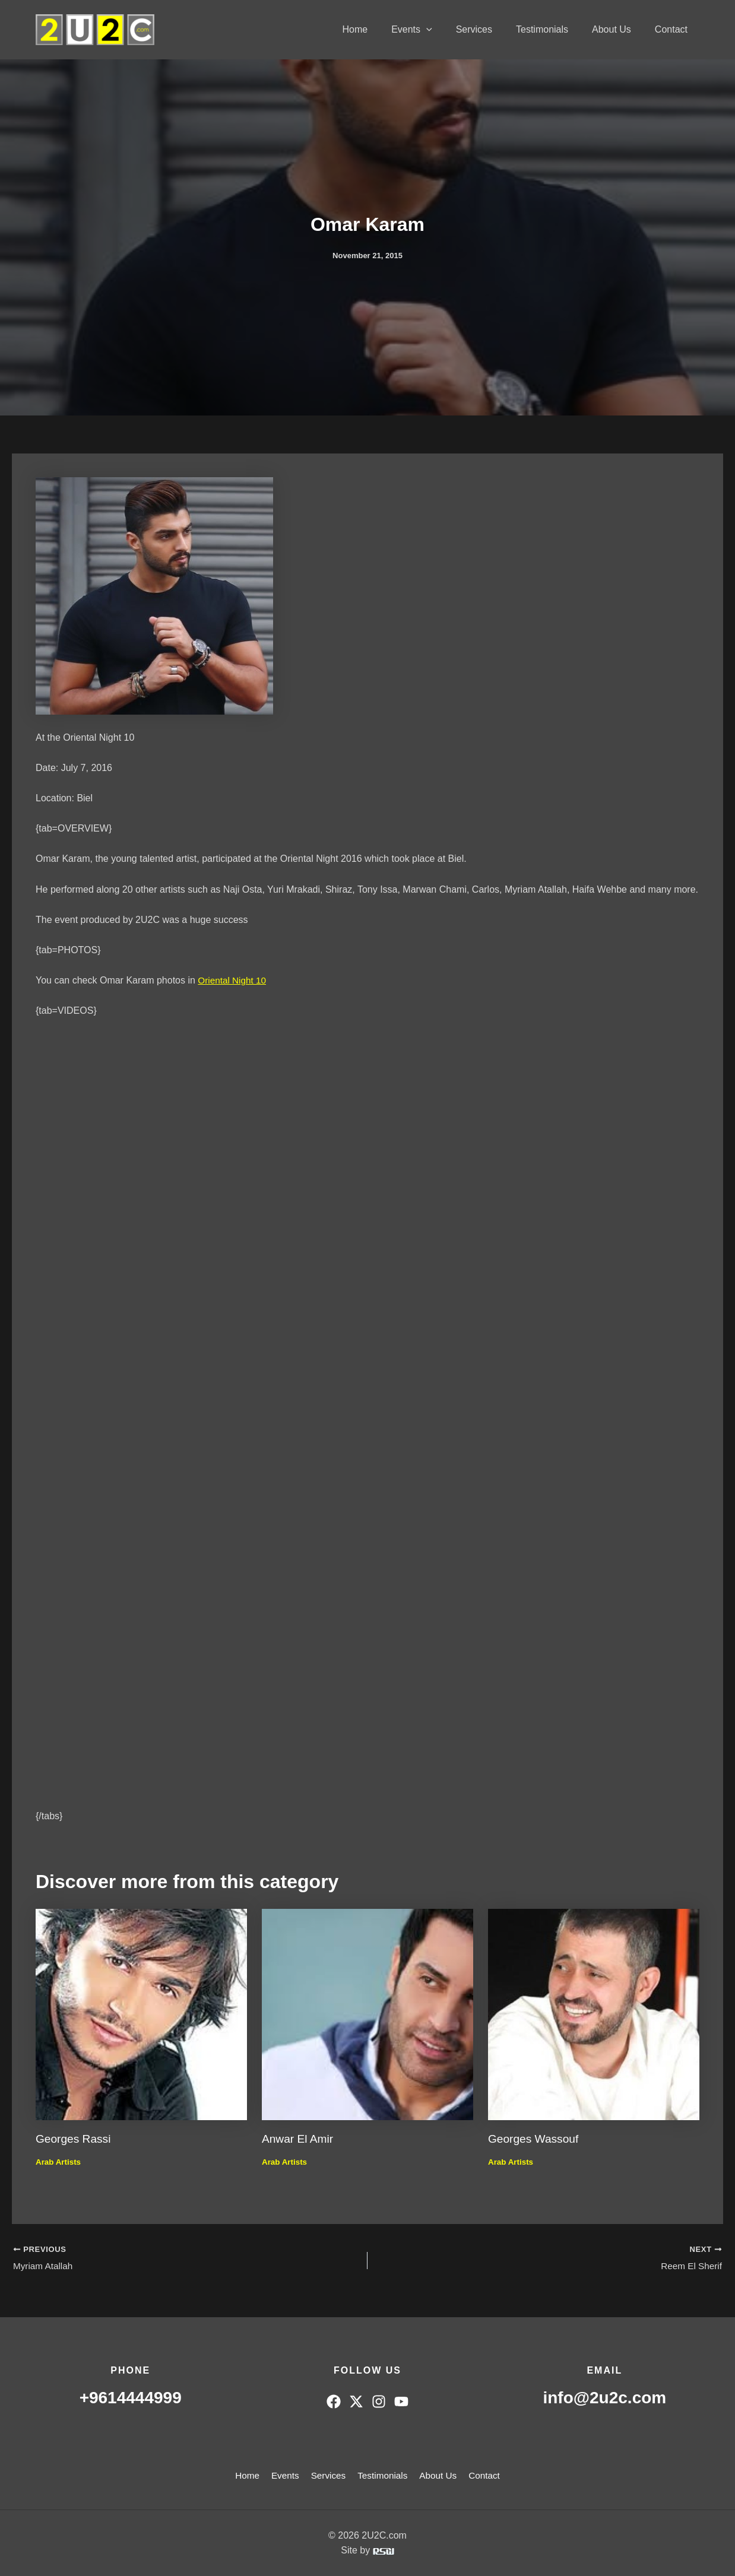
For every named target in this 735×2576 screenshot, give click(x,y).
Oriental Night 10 (233, 980)
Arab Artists (59, 2161)
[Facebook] (334, 2401)
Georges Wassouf (535, 2138)
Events (433, 29)
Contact (673, 29)
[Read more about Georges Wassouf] (593, 2014)
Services (491, 29)
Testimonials (554, 29)
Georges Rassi (75, 2138)
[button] (448, 29)
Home (381, 29)
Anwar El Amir (299, 2138)
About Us (618, 29)
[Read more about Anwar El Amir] (367, 2014)
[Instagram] (379, 2401)
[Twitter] (356, 2401)
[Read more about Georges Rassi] (141, 2014)
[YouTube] (401, 2401)
